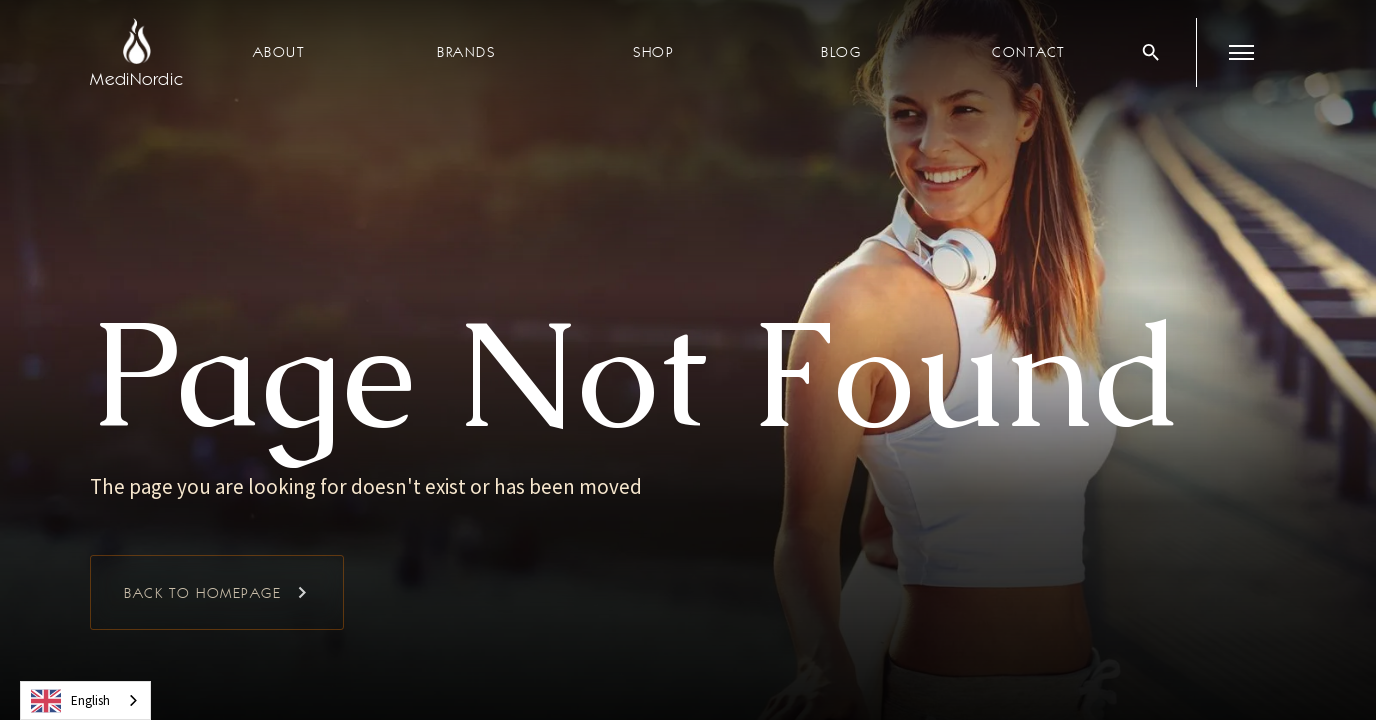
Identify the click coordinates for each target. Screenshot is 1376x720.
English (70, 701)
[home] (137, 52)
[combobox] (85, 700)
